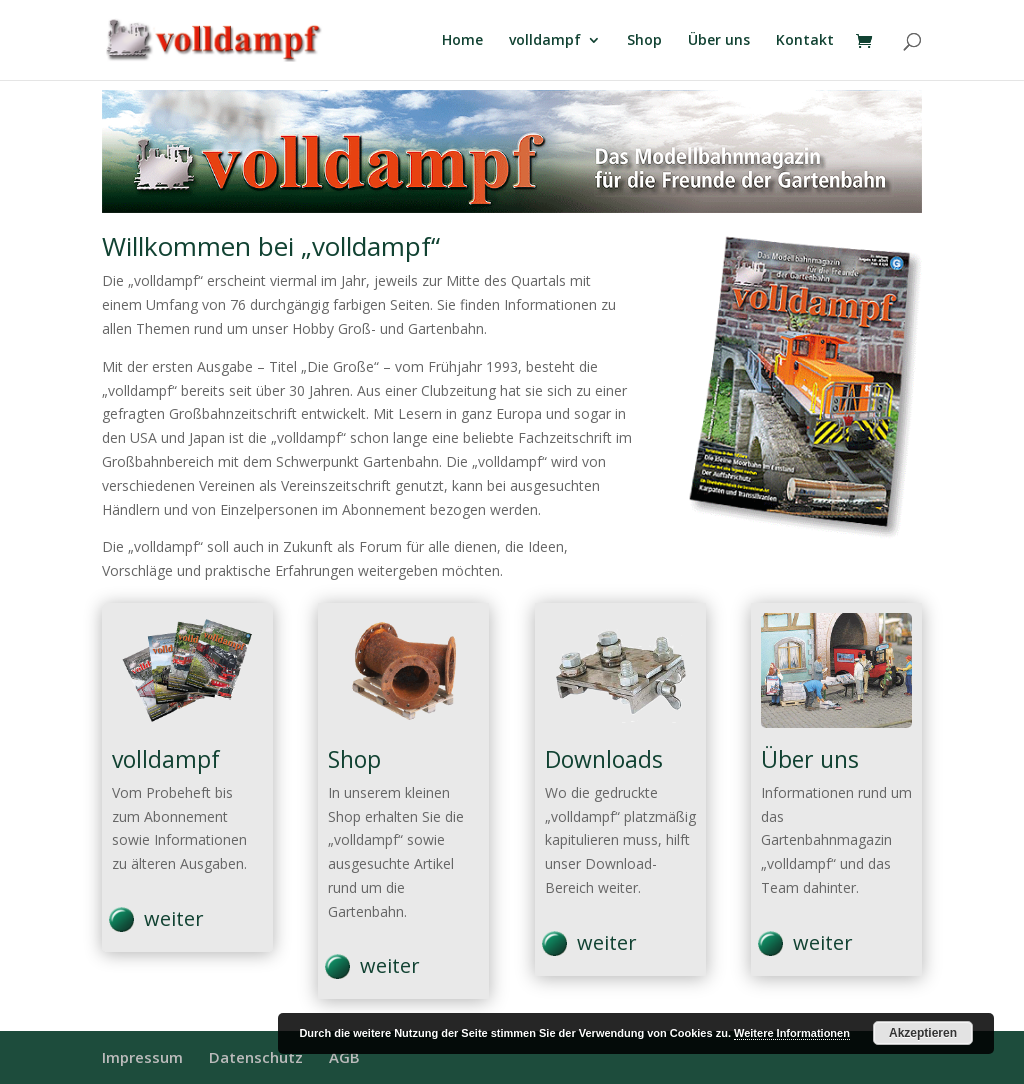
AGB (344, 1057)
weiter (174, 918)
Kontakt (805, 41)
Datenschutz (256, 1057)
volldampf (545, 41)
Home (462, 41)
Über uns (719, 41)
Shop (644, 41)
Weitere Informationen (792, 1033)
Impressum (142, 1057)
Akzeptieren (923, 1033)
